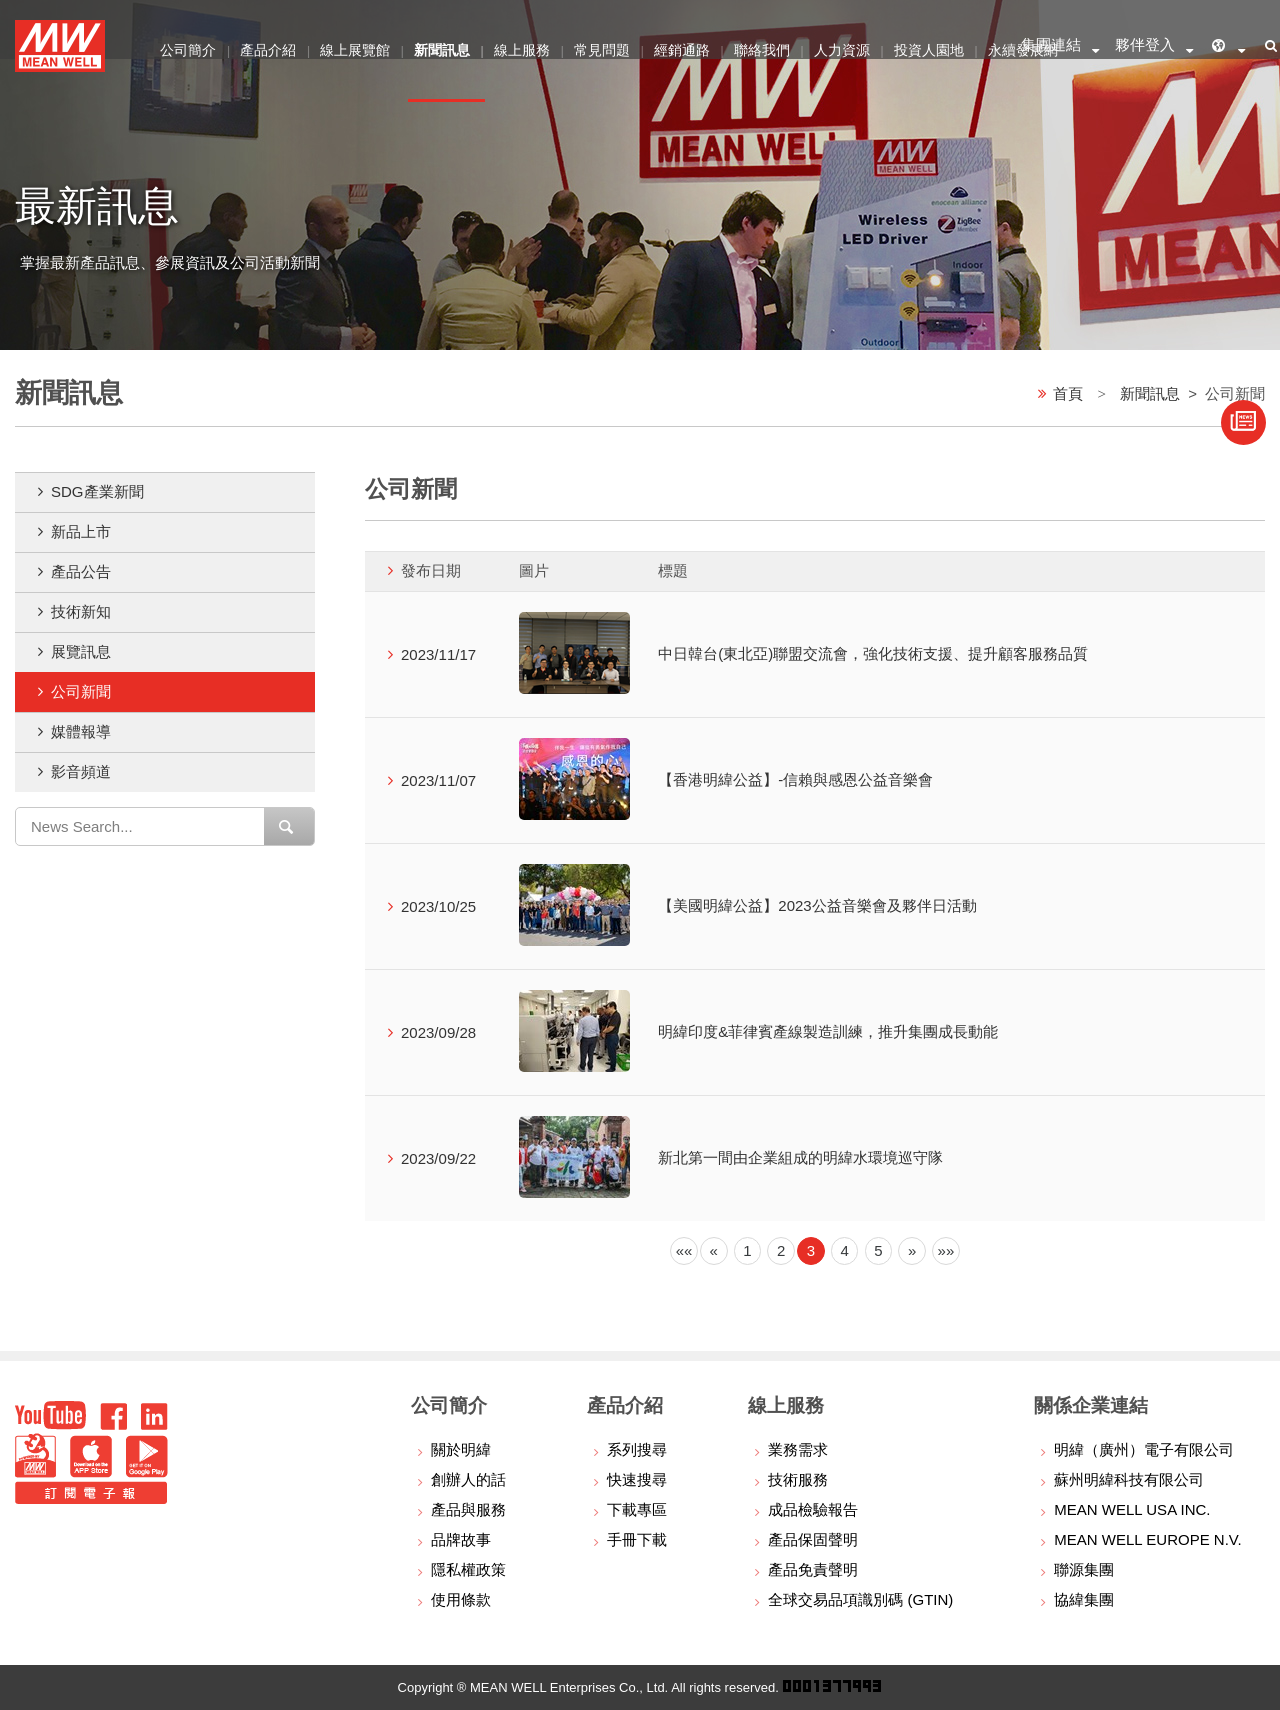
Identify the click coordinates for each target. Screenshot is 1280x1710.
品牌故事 (461, 1539)
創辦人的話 (468, 1479)
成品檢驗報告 (813, 1509)
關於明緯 (461, 1449)
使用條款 (461, 1599)
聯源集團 (1084, 1569)
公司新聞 (81, 691)
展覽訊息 (81, 651)
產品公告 (81, 571)
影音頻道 (81, 771)
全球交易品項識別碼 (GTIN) (860, 1599)
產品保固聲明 (813, 1539)
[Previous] (684, 1251)
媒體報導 (81, 731)
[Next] (912, 1251)
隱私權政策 (468, 1569)
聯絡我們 (771, 44)
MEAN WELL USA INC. (1132, 1509)
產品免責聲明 (813, 1569)
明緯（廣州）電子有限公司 (1144, 1449)
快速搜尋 (637, 1479)
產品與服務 (468, 1509)
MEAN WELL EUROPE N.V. (1147, 1539)
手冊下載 (637, 1539)
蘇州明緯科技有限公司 (1129, 1479)
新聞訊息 (1150, 392)
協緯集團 (1084, 1599)
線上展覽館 (358, 44)
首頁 (1068, 392)
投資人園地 (941, 44)
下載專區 (637, 1509)
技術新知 (81, 611)
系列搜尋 (637, 1449)
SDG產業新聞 (97, 491)
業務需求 (798, 1449)
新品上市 (81, 531)
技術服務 (798, 1479)
